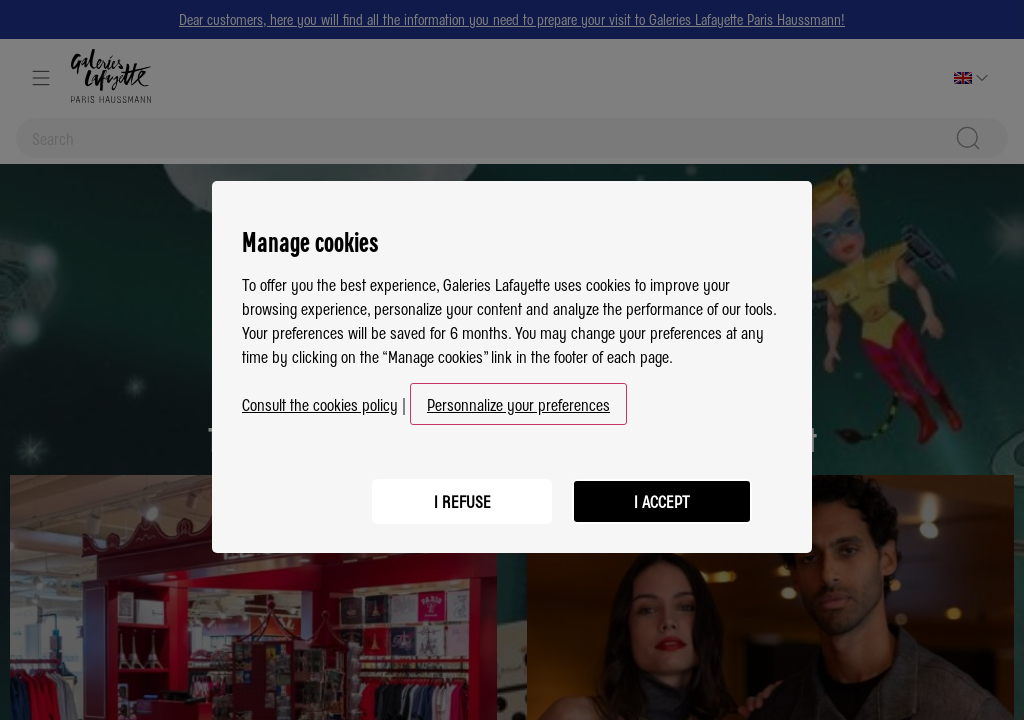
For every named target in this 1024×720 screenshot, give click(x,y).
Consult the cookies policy (320, 396)
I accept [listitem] (662, 493)
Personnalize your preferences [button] (518, 396)
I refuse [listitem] (462, 493)
